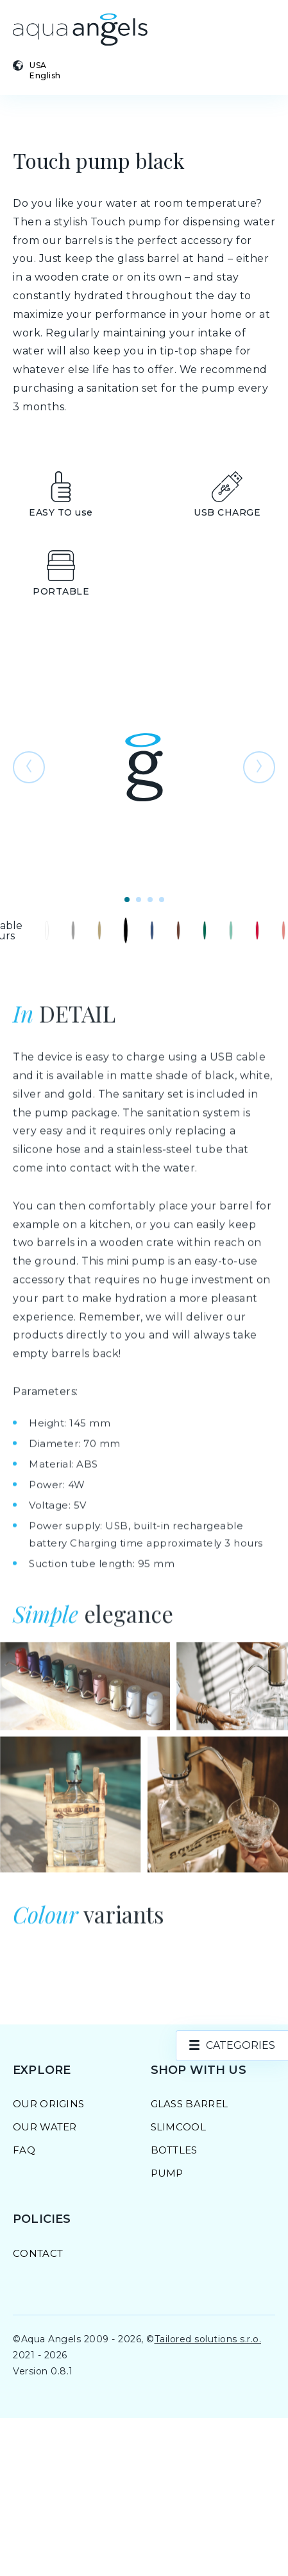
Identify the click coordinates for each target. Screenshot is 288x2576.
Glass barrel (189, 2104)
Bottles (174, 2150)
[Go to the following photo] (259, 767)
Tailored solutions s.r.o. (208, 2339)
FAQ (24, 2150)
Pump (167, 2173)
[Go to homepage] (80, 29)
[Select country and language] (64, 70)
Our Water (45, 2127)
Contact (38, 2253)
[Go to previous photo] (29, 767)
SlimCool (178, 2127)
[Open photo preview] (144, 767)
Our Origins (48, 2104)
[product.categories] (232, 2045)
